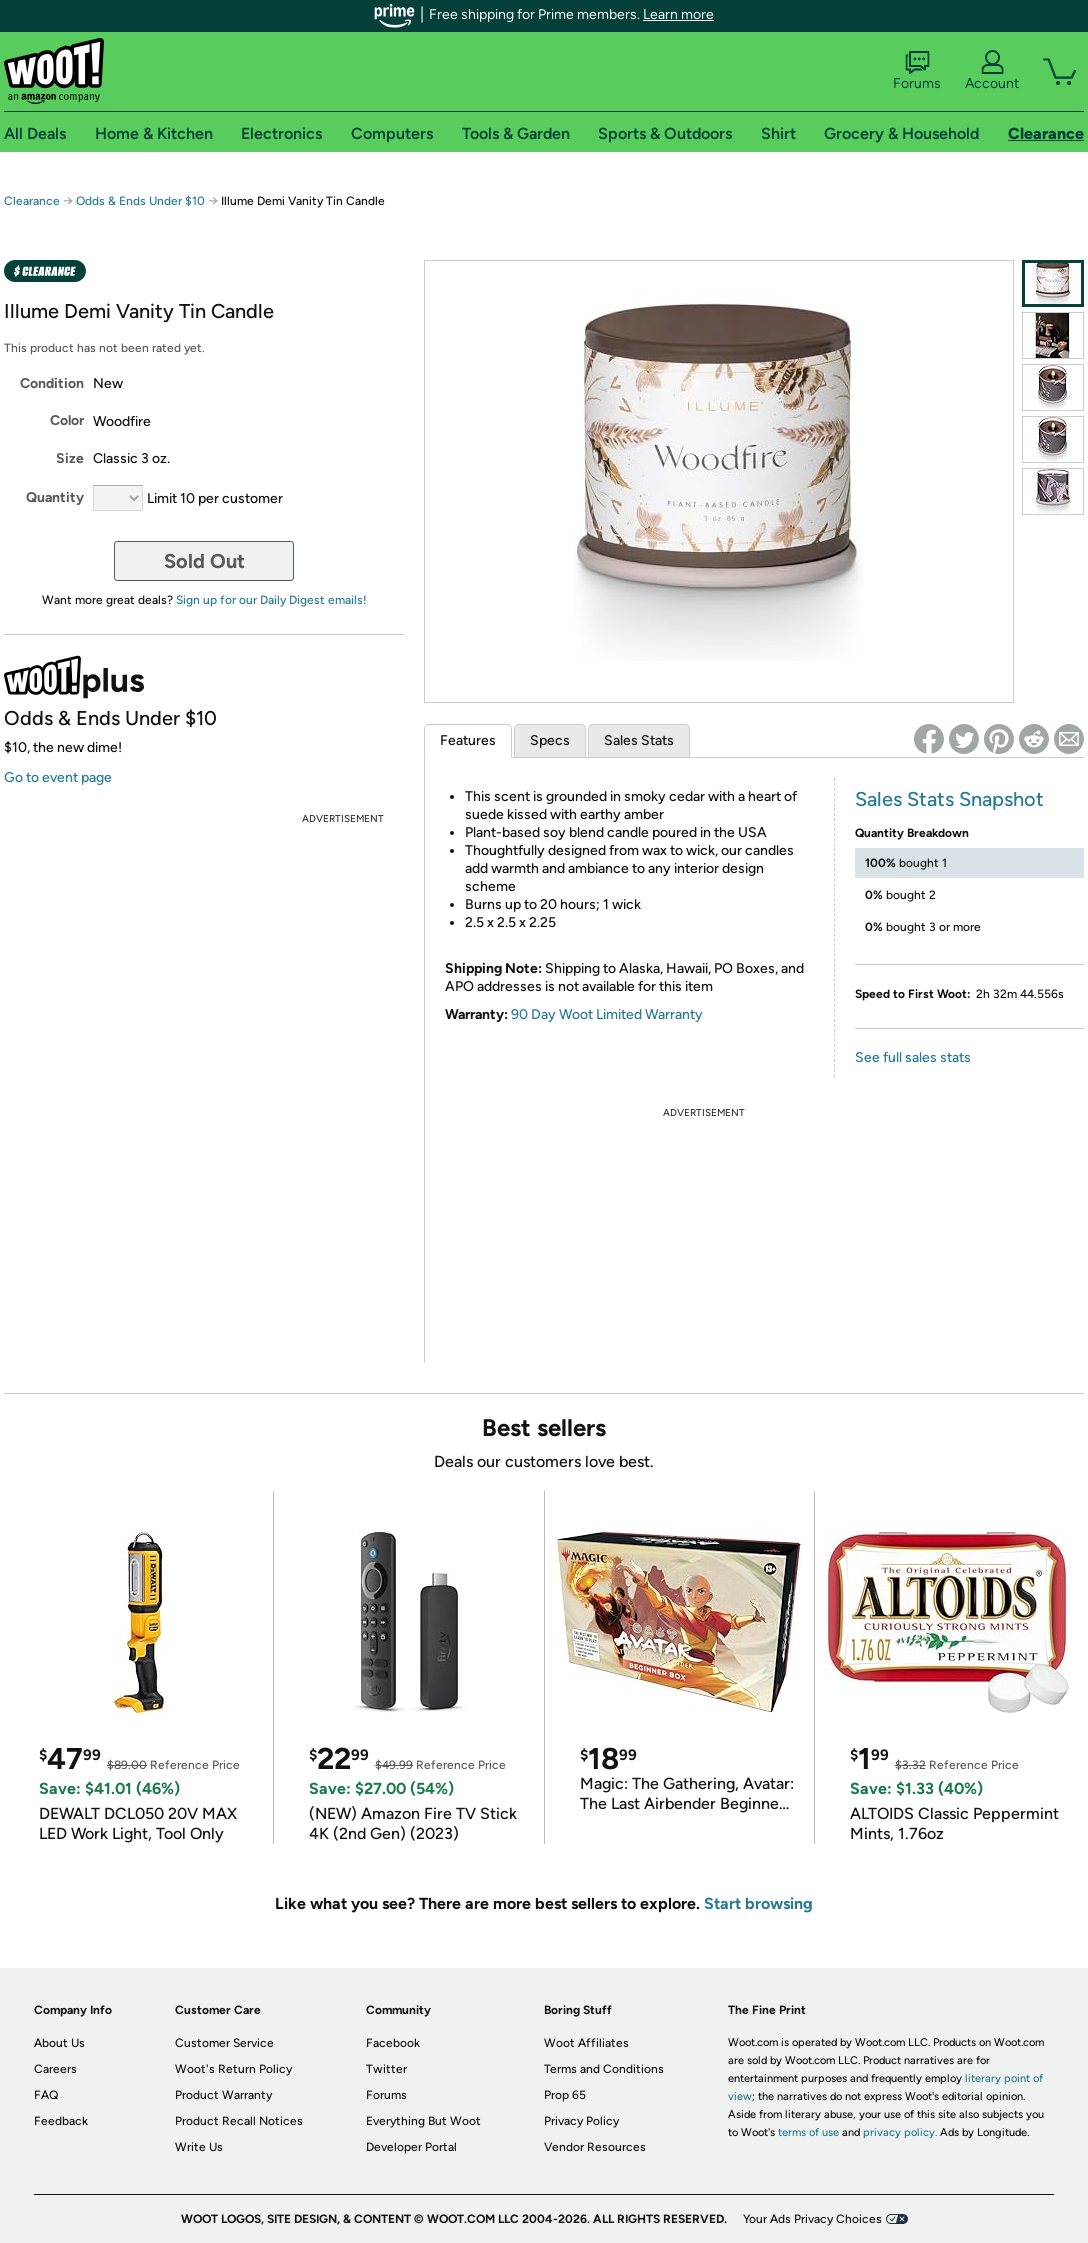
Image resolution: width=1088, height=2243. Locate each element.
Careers (55, 2069)
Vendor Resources (595, 2147)
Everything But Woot (423, 2121)
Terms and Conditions (604, 2069)
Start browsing (758, 1903)
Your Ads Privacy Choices (812, 2219)
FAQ (46, 2095)
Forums (917, 71)
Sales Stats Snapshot (949, 799)
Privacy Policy (581, 2121)
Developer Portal (411, 2147)
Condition (52, 383)
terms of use (808, 2132)
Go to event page (58, 777)
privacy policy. (900, 2132)
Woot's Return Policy (233, 2069)
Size (70, 458)
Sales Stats (639, 740)
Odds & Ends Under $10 (140, 201)
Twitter (386, 2069)
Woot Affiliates (586, 2043)
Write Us (199, 2147)
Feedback (61, 2121)
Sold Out (204, 561)
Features (468, 740)
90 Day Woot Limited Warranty (607, 1014)
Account (992, 71)
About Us (59, 2043)
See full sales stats (913, 1057)
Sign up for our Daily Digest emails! (271, 600)
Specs (550, 740)
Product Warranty (223, 2095)
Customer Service (224, 2043)
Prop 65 (565, 2095)
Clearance (32, 201)
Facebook (393, 2043)
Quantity (55, 497)
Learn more (678, 14)
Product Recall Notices (239, 2121)
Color (67, 420)
